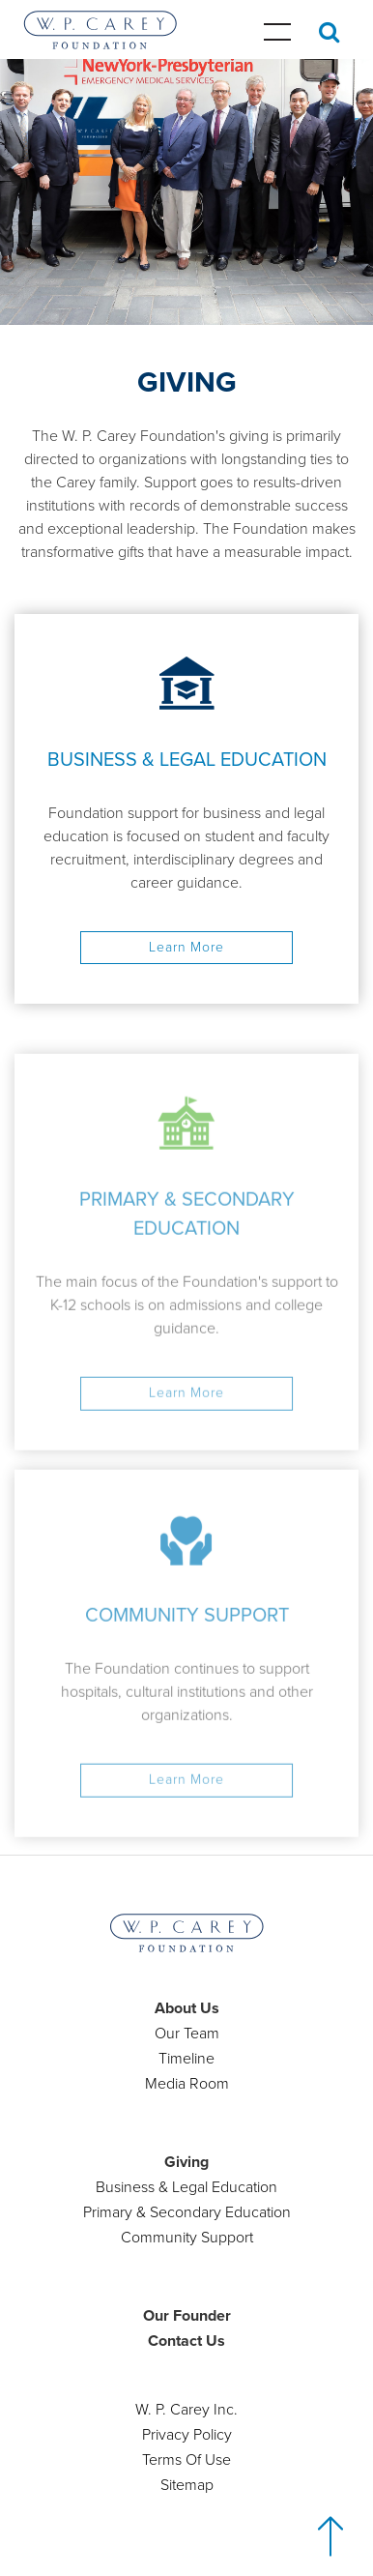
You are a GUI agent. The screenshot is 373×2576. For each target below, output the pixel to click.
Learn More (186, 947)
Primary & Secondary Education (187, 2212)
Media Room (187, 2083)
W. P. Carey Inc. (186, 2409)
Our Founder (187, 2316)
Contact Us (186, 2341)
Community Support (187, 2237)
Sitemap (187, 2485)
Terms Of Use (186, 2460)
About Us (187, 2008)
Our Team (187, 2033)
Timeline (186, 2058)
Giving (186, 2162)
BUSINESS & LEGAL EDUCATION (187, 760)
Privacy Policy (187, 2434)
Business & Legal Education (186, 2187)
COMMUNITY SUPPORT (187, 1635)
